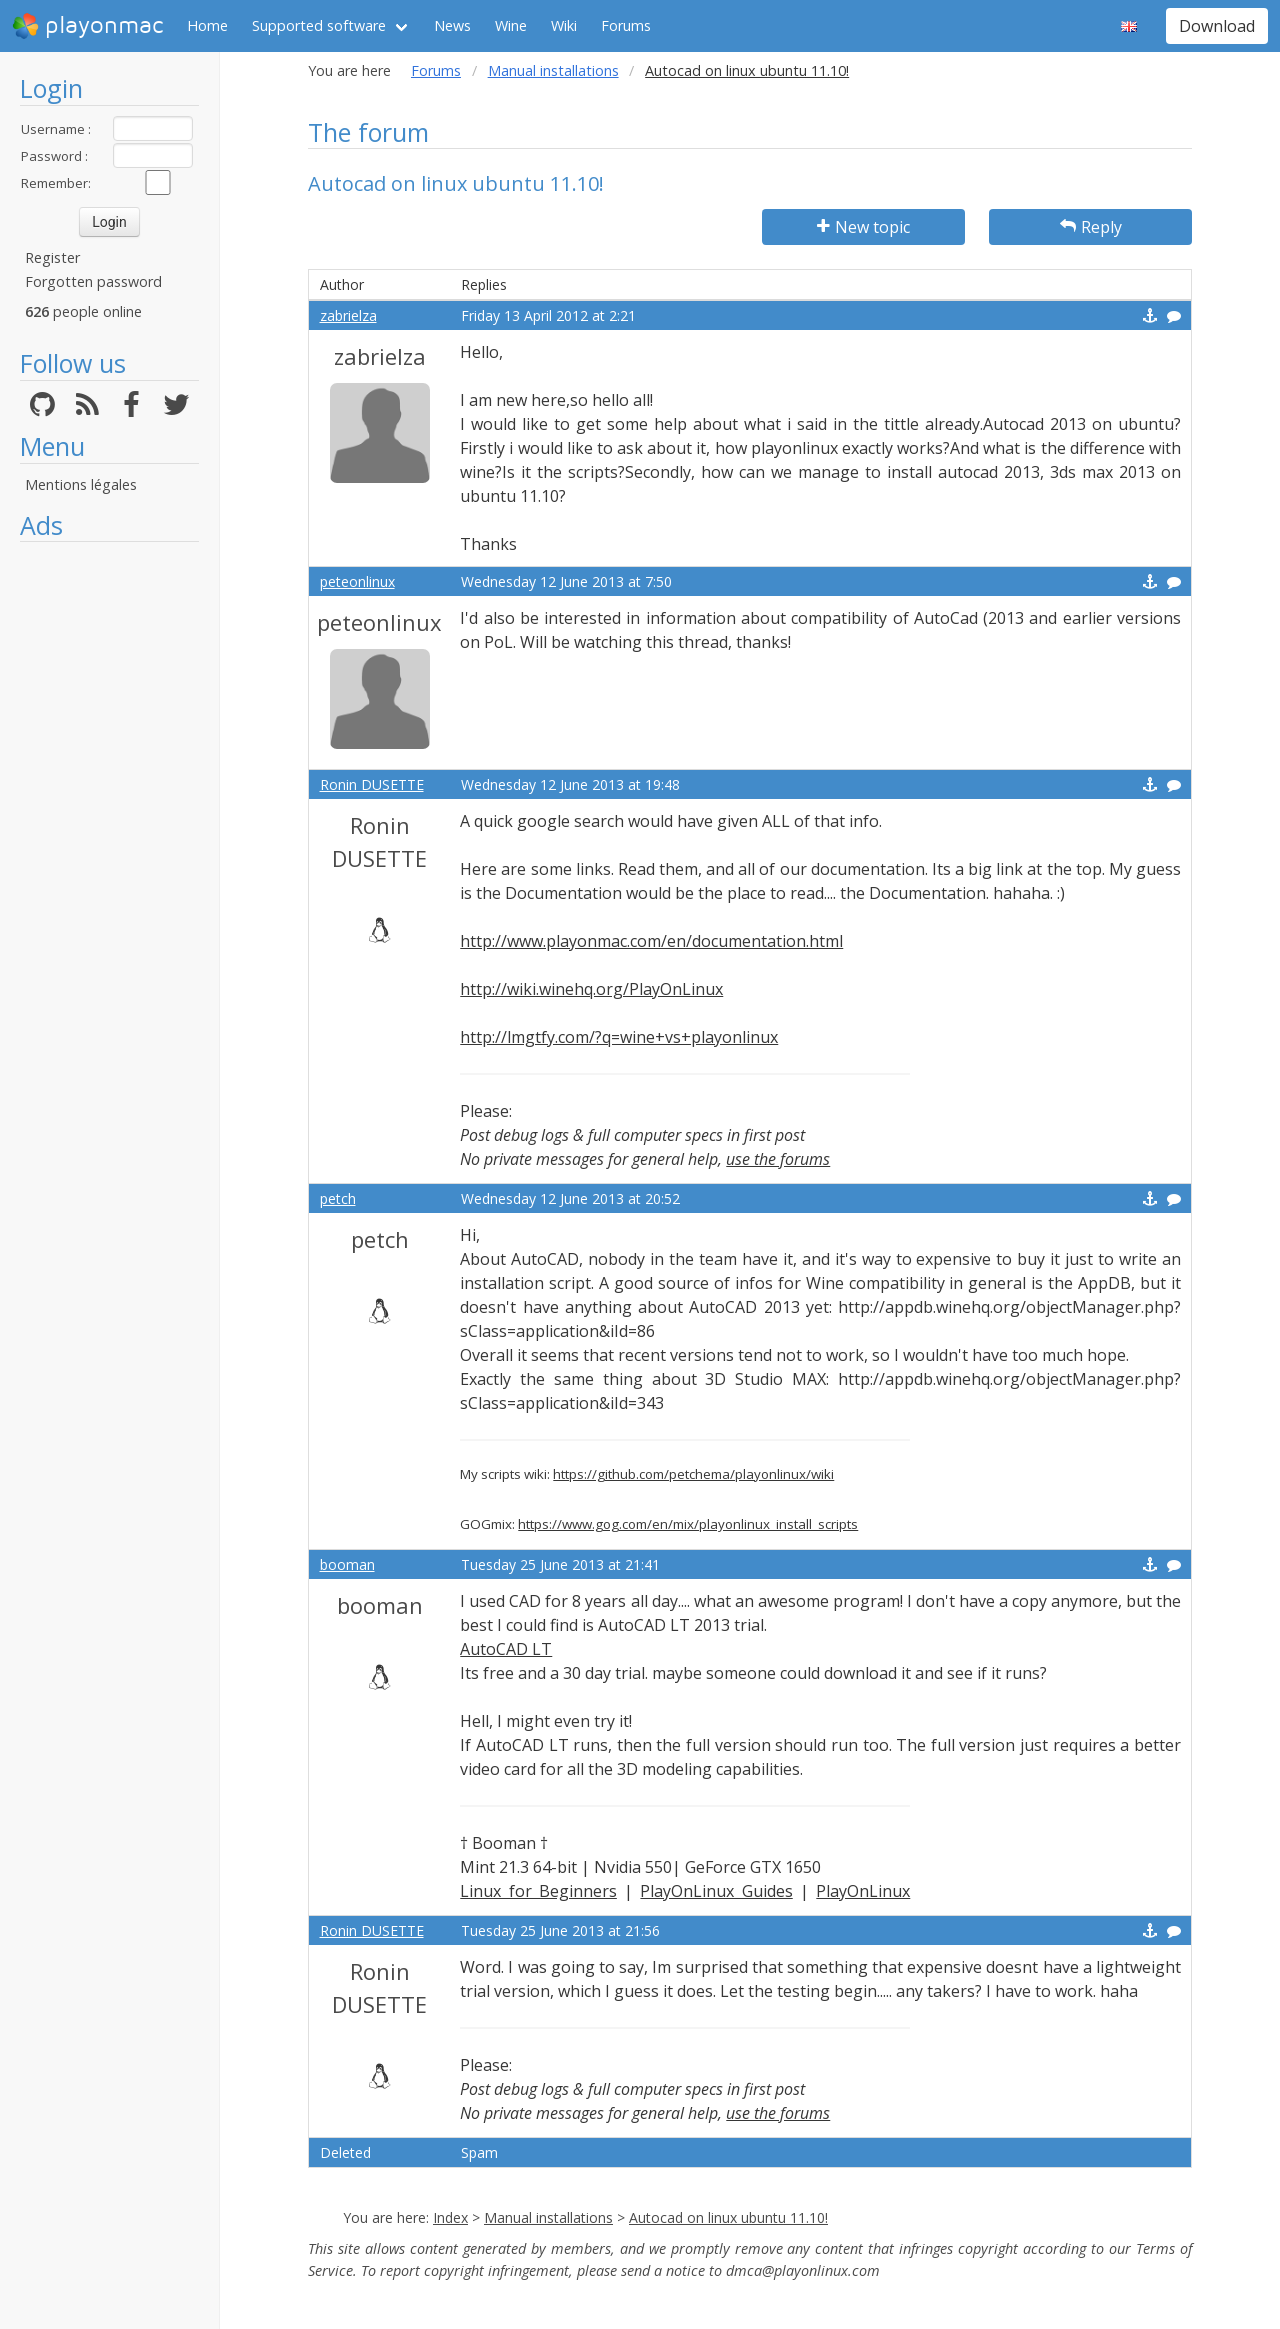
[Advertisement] (109, 852)
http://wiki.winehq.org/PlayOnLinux (591, 989)
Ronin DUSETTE (372, 784)
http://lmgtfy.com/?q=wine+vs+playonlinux (619, 1037)
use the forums (778, 1159)
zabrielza (348, 315)
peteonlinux (357, 581)
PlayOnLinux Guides (716, 1891)
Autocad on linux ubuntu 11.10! (728, 2217)
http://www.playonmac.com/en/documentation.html (651, 941)
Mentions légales (81, 484)
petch (338, 1198)
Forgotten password (93, 281)
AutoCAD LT (506, 1649)
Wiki (564, 25)
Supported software (319, 25)
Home (207, 25)
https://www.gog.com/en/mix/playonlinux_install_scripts (688, 1524)
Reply (1091, 227)
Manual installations (553, 70)
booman (347, 1564)
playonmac (87, 26)
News (452, 25)
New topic (863, 227)
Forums (626, 25)
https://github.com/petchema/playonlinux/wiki (693, 1474)
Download (1217, 26)
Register (52, 257)
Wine (511, 25)
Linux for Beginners (538, 1891)
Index (450, 2217)
